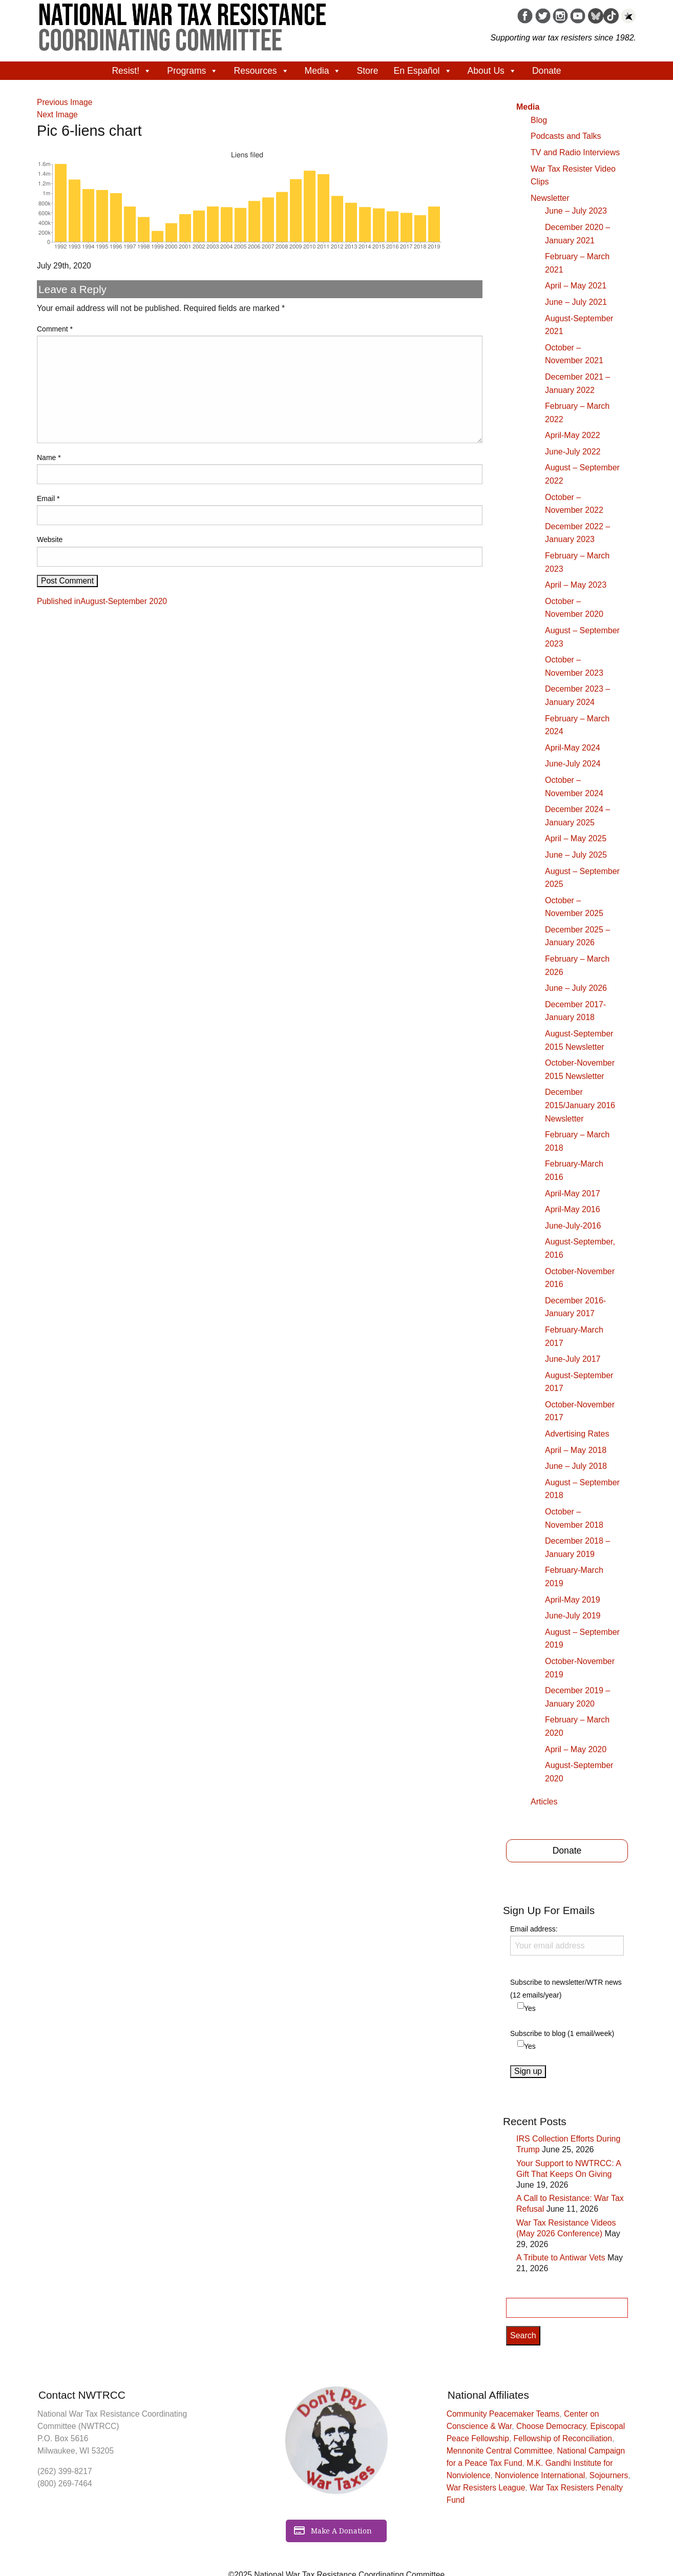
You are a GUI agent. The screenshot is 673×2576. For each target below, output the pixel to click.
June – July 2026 (576, 988)
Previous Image (64, 102)
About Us (492, 71)
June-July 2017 (573, 1359)
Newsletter (550, 198)
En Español (423, 71)
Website (49, 539)
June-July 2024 (573, 763)
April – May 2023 (575, 584)
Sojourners (609, 2475)
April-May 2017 (572, 1193)
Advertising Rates (577, 1433)
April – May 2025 (575, 838)
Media (323, 71)
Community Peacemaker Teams (503, 2413)
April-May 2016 (572, 1209)
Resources (261, 71)
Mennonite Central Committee (500, 2450)
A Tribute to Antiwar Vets (560, 2257)
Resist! (132, 71)
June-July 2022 (573, 451)
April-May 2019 (572, 1599)
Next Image (57, 114)
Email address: (567, 1940)
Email (48, 498)
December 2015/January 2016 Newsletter (580, 1105)
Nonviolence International (540, 2475)
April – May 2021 (575, 285)
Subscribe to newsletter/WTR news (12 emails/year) (566, 1988)
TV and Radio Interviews (575, 152)
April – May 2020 (575, 1749)
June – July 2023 (576, 210)
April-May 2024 (572, 747)
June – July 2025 (576, 854)
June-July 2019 (573, 1615)
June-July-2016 (573, 1225)
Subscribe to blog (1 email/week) (562, 2033)
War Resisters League (486, 2487)
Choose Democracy (551, 2426)
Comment (55, 329)
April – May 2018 (575, 1450)
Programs (192, 71)
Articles (544, 1801)
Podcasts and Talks (566, 136)
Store (367, 71)
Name (49, 457)
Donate (546, 71)
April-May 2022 (572, 435)
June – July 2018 (576, 1466)
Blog (539, 120)
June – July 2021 (576, 302)
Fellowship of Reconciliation (563, 2438)
